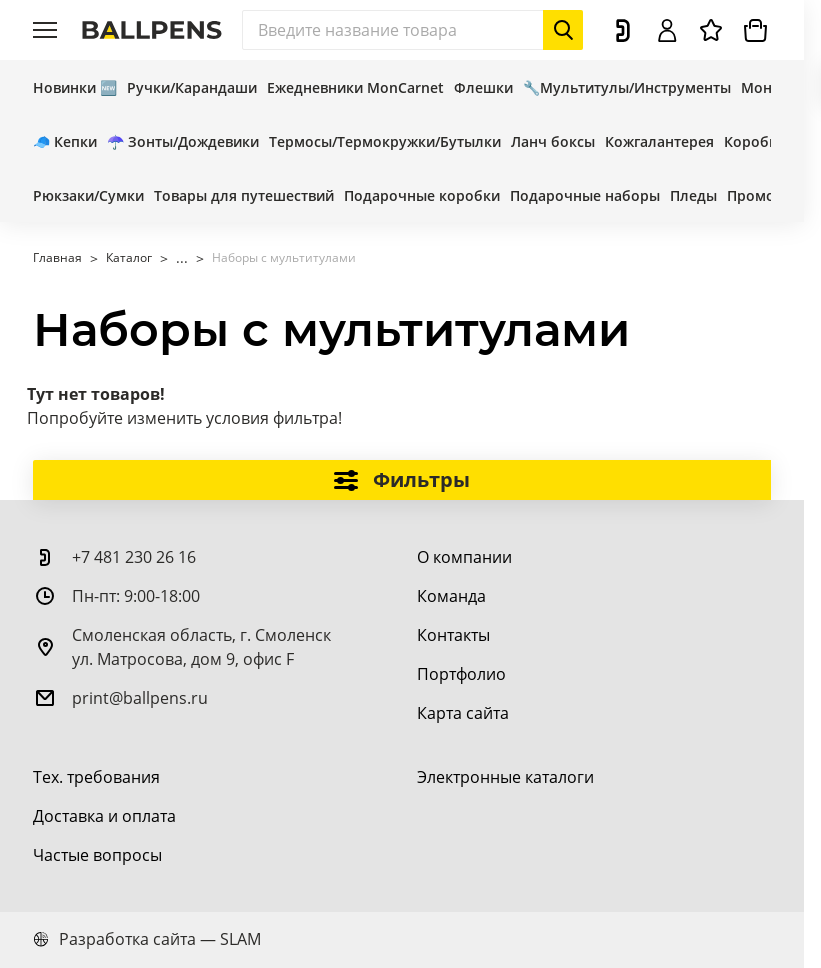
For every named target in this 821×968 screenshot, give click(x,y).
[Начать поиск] (563, 30)
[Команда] (451, 596)
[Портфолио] (461, 674)
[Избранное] (711, 30)
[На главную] (152, 30)
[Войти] (667, 30)
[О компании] (464, 557)
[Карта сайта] (463, 713)
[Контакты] (453, 635)
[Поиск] (412, 30)
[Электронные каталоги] (505, 777)
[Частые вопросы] (97, 855)
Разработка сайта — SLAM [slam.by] (147, 939)
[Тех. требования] (96, 777)
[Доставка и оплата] (104, 816)
